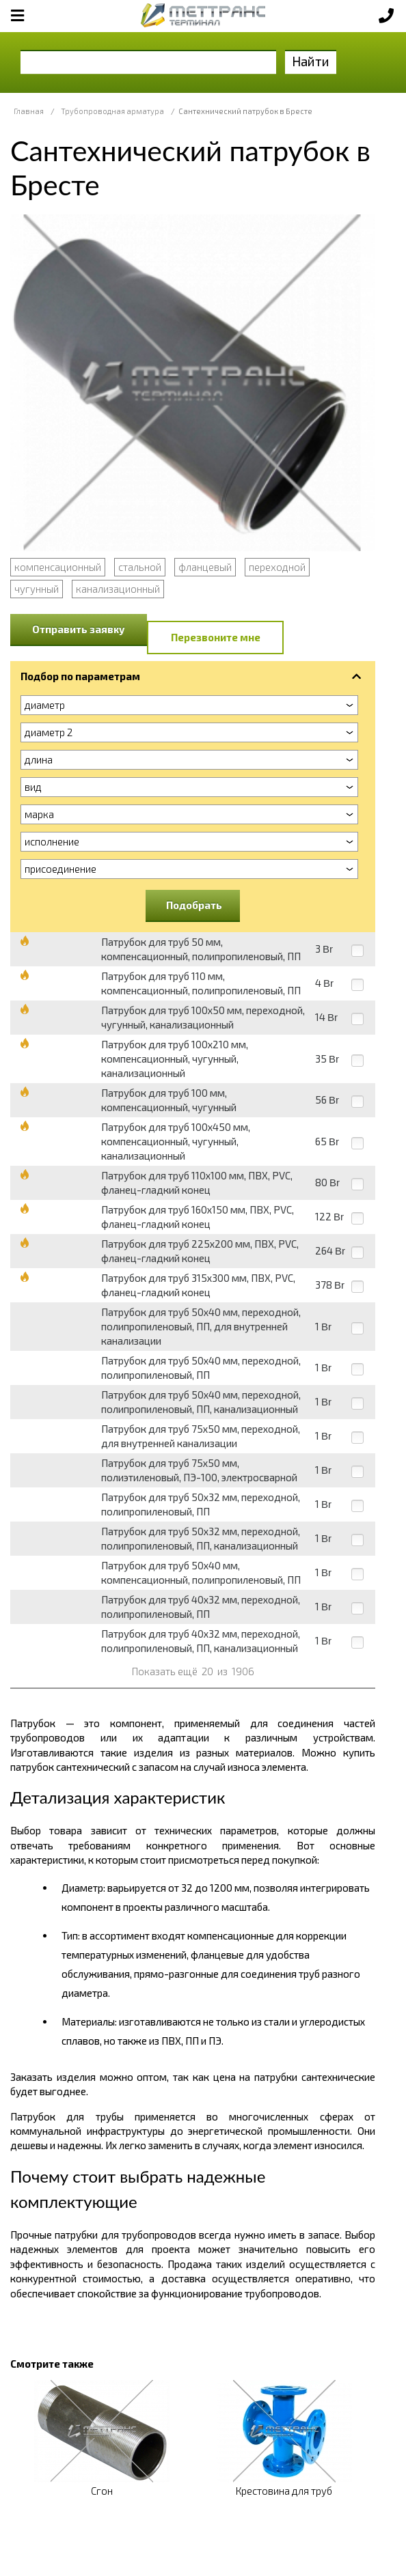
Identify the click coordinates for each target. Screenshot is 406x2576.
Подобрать (194, 905)
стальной (139, 567)
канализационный (118, 589)
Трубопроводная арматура (112, 111)
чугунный (36, 589)
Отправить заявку (78, 629)
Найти (310, 61)
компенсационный (57, 567)
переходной (277, 567)
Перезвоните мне (215, 637)
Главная (29, 111)
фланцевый (205, 567)
